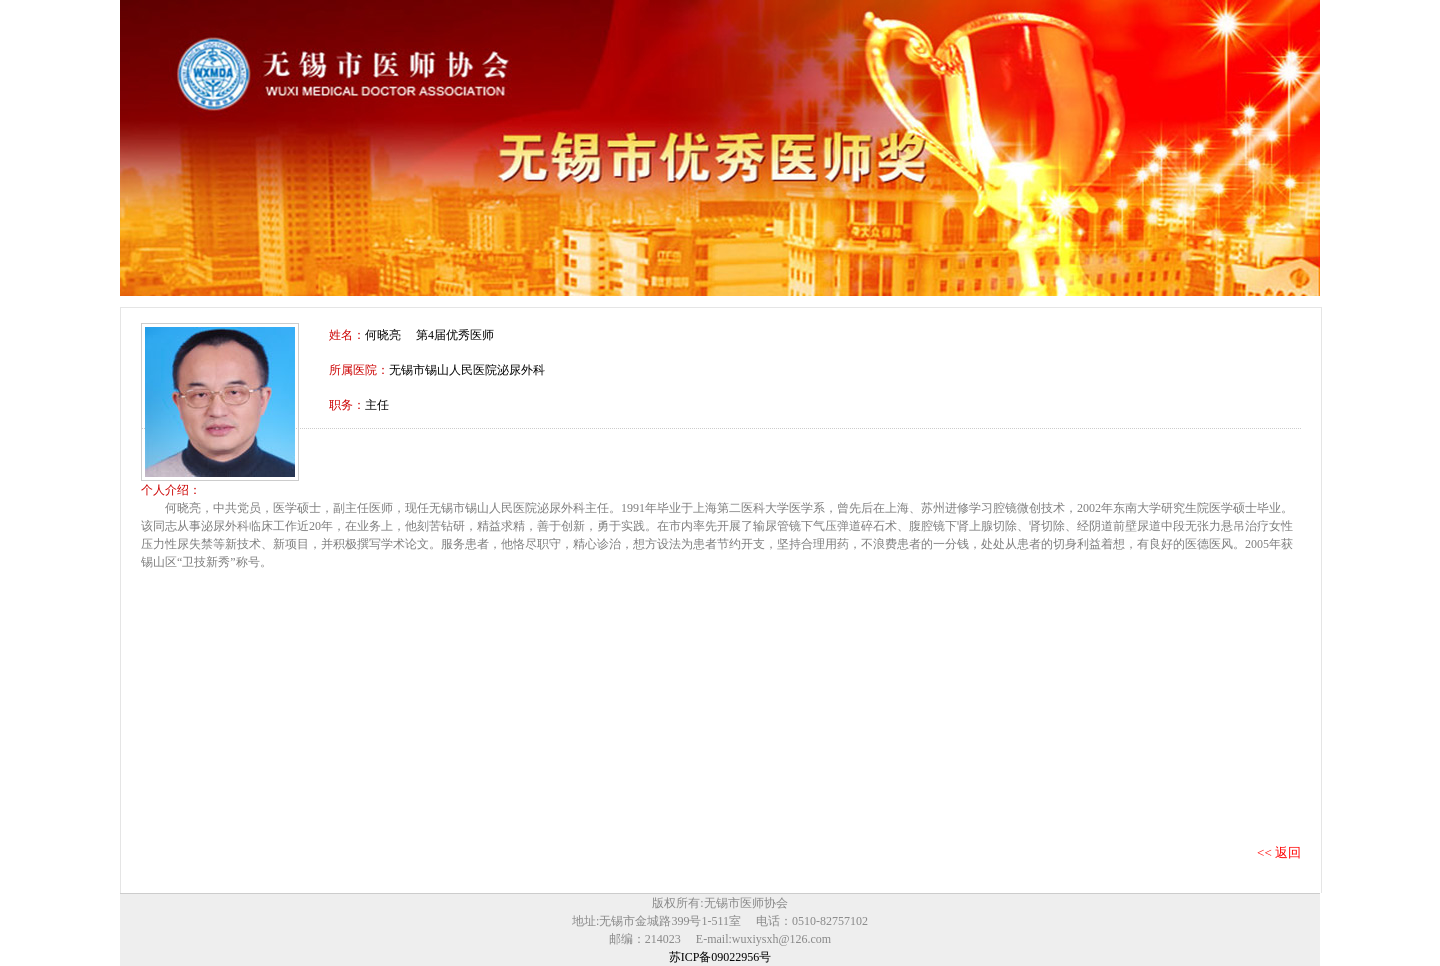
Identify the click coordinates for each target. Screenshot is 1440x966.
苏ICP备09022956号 (720, 957)
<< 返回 (1279, 852)
